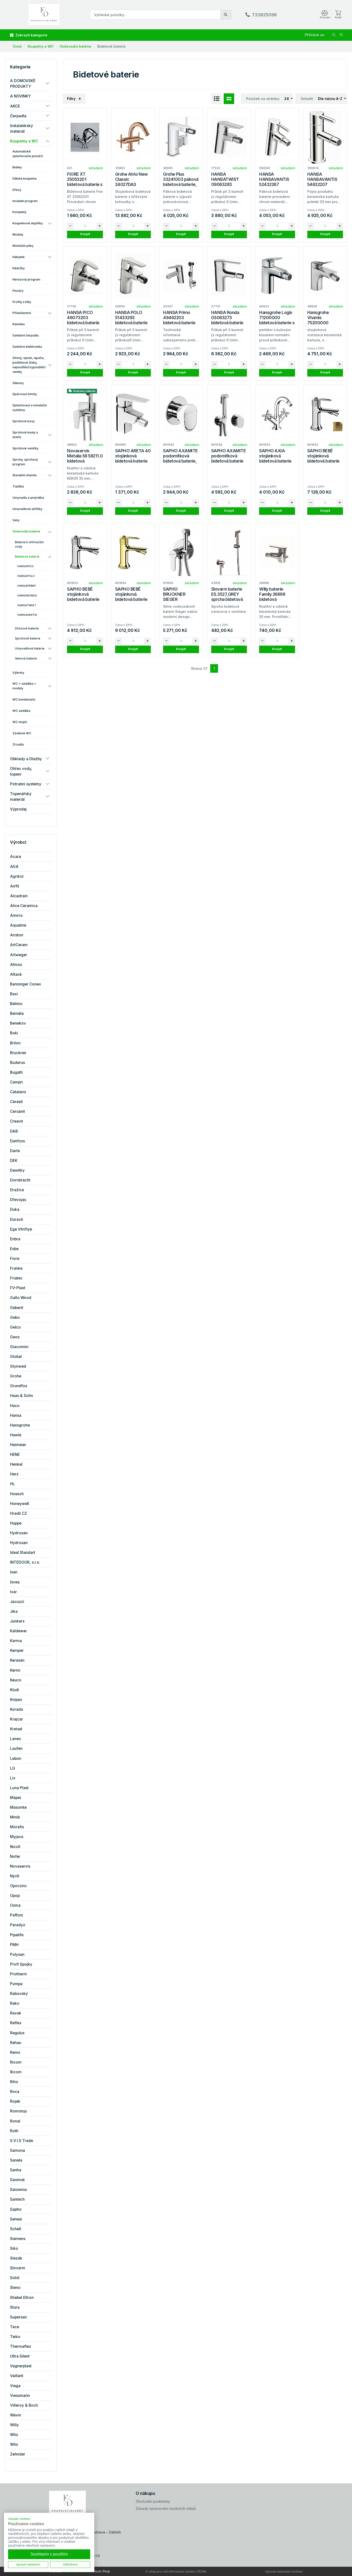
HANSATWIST (26, 605)
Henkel (16, 1464)
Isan (13, 1572)
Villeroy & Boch (24, 2405)
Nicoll (15, 1846)
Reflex (16, 2023)
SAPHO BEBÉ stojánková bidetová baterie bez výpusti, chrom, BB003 (83, 599)
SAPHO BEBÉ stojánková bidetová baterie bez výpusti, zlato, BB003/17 (131, 599)
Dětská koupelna (24, 178)
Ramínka (18, 324)
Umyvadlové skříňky (27, 509)
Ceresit (16, 1101)
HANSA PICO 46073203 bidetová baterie (83, 317)
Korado (16, 1709)
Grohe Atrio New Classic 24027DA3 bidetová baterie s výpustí (133, 184)
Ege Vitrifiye (21, 1229)
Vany (16, 520)
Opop (15, 1895)
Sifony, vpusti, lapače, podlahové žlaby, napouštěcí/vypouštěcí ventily (28, 365)
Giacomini (19, 1346)
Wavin (15, 2415)
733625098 (264, 14)
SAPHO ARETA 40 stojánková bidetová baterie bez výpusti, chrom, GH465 (133, 461)
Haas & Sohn (21, 1395)
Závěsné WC (21, 733)
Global (16, 1356)
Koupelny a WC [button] (24, 141)
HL (12, 1484)
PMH (14, 1944)
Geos (15, 1337)
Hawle (15, 1435)
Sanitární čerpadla (25, 335)
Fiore (14, 1258)
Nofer (15, 1856)
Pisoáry (17, 290)
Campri (16, 1082)
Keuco (15, 1680)
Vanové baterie (26, 658)
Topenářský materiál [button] (21, 796)
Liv (12, 1778)
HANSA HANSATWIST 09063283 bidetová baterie (227, 182)
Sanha (15, 2170)
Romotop (18, 2111)
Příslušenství (21, 313)
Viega (15, 2385)
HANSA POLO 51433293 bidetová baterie (131, 317)
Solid (14, 2277)
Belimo (16, 1003)
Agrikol (16, 876)
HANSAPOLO (26, 576)
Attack (16, 974)
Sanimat (17, 2179)
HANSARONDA (27, 595)
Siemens (17, 2238)
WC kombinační (23, 699)
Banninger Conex (25, 984)
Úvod (17, 46)
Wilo (14, 2434)
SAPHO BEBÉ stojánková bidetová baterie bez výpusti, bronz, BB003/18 (323, 461)
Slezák (16, 2258)
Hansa (15, 1415)
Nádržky (18, 268)
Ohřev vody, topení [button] (21, 771)
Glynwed (18, 1366)
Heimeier (18, 1444)
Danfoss (17, 1141)
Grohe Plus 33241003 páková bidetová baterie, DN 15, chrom (180, 182)
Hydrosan (19, 1533)
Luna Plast (19, 1788)
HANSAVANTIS (27, 615)
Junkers (17, 1621)
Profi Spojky (21, 1964)
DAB (14, 1131)
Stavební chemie (24, 475)
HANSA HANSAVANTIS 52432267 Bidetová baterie (275, 182)
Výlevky (18, 672)
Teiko (15, 2336)
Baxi (14, 994)
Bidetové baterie (111, 46)
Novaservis (20, 1866)
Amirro (16, 915)
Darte (15, 1150)
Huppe (16, 1523)
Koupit (85, 234)
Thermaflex (20, 2346)
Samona (17, 2150)
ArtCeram (19, 944)
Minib (15, 1817)
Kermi (15, 1670)
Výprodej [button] (18, 809)
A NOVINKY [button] (20, 96)
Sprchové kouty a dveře (25, 435)
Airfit (14, 886)
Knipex (16, 1699)
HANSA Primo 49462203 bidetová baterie (179, 317)
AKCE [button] (15, 106)
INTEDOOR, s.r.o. (25, 1562)
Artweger (18, 954)
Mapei (15, 1797)
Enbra (15, 1239)
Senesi (16, 2219)
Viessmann (20, 2395)
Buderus (17, 1062)
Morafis (17, 1827)
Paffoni (16, 1915)
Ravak (15, 2013)
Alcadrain (19, 896)
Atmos (16, 964)
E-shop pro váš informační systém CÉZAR (176, 2571)
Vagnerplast (21, 2366)
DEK (13, 1160)
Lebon (15, 1758)
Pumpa (16, 1983)
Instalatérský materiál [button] (21, 128)
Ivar (13, 1592)
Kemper (17, 1650)
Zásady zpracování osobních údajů (166, 2508)
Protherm (18, 1974)
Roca (14, 2091)
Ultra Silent (20, 2356)
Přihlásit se (314, 34)
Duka (14, 1209)
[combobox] (288, 99)
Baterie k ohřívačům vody (29, 544)
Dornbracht (20, 1180)
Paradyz (17, 1925)
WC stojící (19, 722)
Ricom (16, 2062)
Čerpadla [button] (18, 116)
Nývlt (14, 1876)
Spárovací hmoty (24, 394)
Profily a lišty (21, 302)
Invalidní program (25, 201)
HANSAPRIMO (26, 585)
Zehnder (17, 2454)
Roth (14, 2131)
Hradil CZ (18, 1513)
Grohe (15, 1376)
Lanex (15, 1738)
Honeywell (19, 1503)
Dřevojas (18, 1199)
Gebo (15, 1317)
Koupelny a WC (41, 46)
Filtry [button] (74, 99)
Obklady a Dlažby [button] (26, 759)
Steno (15, 2287)
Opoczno (18, 1885)
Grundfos (18, 1386)
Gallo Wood (20, 1297)
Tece (14, 2327)
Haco (15, 1405)
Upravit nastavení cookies (284, 2571)
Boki (14, 1033)
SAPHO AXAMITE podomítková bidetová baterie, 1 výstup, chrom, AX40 (180, 461)
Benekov (18, 1023)
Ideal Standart (22, 1552)
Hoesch (17, 1494)
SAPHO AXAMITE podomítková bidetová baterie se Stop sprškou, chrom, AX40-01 (228, 461)
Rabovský (19, 1993)
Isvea (15, 1582)
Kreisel (16, 1729)
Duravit (16, 1219)
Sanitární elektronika (27, 346)
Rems (15, 2052)
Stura (15, 2307)
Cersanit (17, 1111)
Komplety (19, 212)
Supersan (18, 2317)
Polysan (17, 1954)
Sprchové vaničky (25, 448)
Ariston (16, 935)
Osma (15, 1905)
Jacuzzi (17, 1601)
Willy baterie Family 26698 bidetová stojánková (272, 596)
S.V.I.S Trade (21, 2140)
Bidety (17, 167)
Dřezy (16, 190)
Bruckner (18, 1052)
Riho (14, 2081)
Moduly (17, 234)
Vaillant (16, 2375)
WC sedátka (21, 711)
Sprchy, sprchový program (25, 462)
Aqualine (18, 925)
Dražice (17, 1190)
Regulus (17, 2033)
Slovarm (17, 2268)
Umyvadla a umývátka (28, 497)
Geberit (16, 1307)
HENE (15, 1454)
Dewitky (17, 1170)
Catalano (18, 1092)
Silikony (18, 383)
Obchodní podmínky (153, 2501)
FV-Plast (17, 1288)
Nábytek (18, 257)
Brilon (15, 1043)
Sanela (16, 2160)
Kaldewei (18, 1631)
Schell (15, 2229)
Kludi (14, 1690)
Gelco (15, 1327)
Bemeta (17, 1013)
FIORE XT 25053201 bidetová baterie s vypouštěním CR (84, 182)
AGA (14, 866)
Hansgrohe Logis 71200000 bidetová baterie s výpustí (277, 320)
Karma (16, 1640)
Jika (14, 1611)
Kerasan (17, 1660)
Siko (14, 2248)
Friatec (16, 1278)
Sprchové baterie (27, 638)
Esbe (14, 1248)
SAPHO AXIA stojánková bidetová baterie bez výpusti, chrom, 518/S (275, 461)
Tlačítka (18, 486)
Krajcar (16, 1719)
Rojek (15, 2101)
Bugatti (16, 1072)
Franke (16, 1268)
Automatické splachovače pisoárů (27, 154)
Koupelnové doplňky (27, 223)
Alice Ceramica (24, 905)
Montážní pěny (22, 246)
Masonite (18, 1807)
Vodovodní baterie (75, 46)
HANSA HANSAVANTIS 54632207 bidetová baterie (323, 182)
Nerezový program (26, 279)
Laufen (16, 1748)
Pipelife (16, 1935)
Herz (14, 1474)
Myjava (16, 1836)
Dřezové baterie (27, 628)
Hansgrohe (20, 1425)
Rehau (15, 2042)
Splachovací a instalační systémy (29, 407)
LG (12, 1768)
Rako (14, 2003)
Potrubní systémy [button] (25, 784)
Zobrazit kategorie (28, 35)
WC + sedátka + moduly (24, 686)
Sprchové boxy (23, 421)
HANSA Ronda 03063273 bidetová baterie (227, 317)
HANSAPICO (25, 566)
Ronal (15, 2121)
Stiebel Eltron (22, 2297)
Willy (14, 2425)
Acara (15, 856)
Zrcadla (18, 744)
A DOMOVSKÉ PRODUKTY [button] (22, 83)
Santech (17, 2199)
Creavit (16, 1121)
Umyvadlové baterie (29, 648)
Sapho (16, 2209)
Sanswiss (18, 2189)
